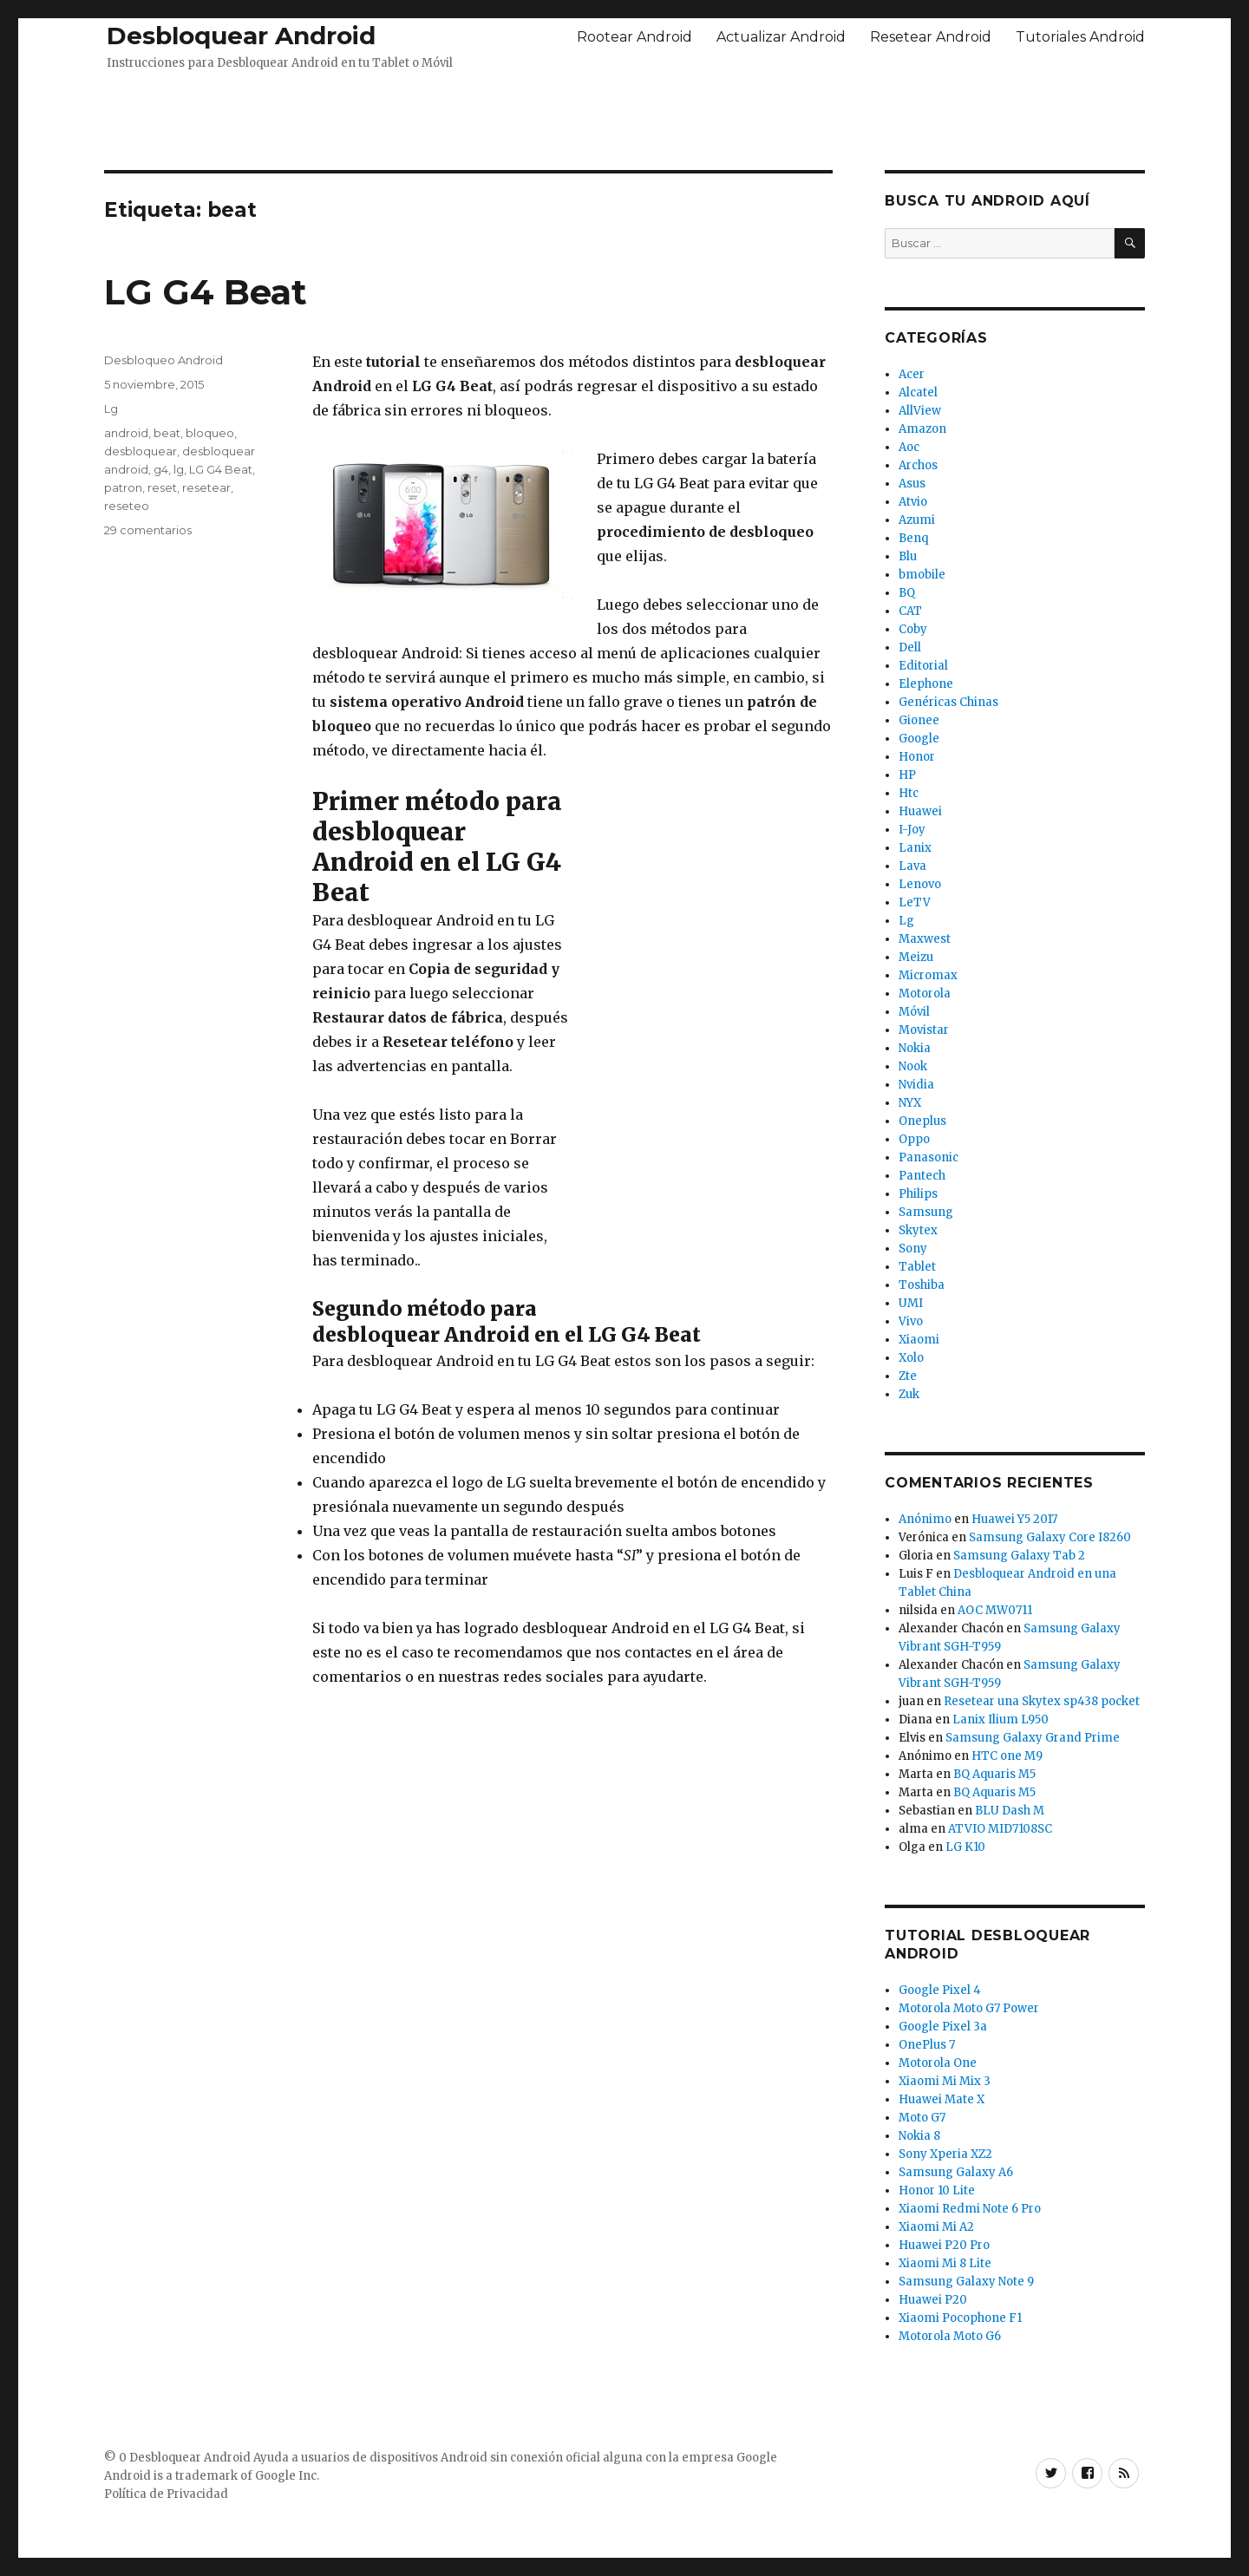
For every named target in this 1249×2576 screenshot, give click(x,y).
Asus (912, 483)
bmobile (922, 574)
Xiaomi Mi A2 (936, 2227)
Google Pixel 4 (940, 1990)
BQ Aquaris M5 (994, 1774)
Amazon (922, 429)
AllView (920, 410)
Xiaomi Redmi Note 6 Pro (970, 2208)
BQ (907, 592)
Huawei (920, 811)
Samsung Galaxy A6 (956, 2172)
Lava (912, 866)
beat (167, 433)
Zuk (909, 1394)
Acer (912, 374)
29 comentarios (148, 530)
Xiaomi (919, 1339)
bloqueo (210, 433)
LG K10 (965, 1847)
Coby (913, 629)
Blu (908, 556)
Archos (918, 465)
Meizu (916, 957)
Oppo (914, 1139)
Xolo (911, 1357)
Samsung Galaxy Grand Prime (1032, 1737)
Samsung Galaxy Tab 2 (1019, 1555)
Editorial (923, 665)
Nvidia (916, 1084)
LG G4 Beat (205, 292)
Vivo (911, 1321)
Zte (908, 1376)
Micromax (928, 975)
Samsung (926, 1212)
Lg (111, 408)
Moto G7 (922, 2117)
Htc (909, 793)
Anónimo (925, 1519)
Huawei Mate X (941, 2099)
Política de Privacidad (166, 2494)
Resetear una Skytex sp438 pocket (1042, 1701)
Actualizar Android (781, 37)
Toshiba (922, 1285)
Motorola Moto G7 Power (969, 2008)
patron (123, 487)
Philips (918, 1194)
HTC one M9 (1007, 1756)
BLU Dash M (1009, 1810)
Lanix (915, 847)
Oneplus (922, 1121)
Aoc (909, 447)
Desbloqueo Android (163, 360)
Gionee (919, 720)
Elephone (926, 684)
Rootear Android (634, 37)
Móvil (914, 1011)
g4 (161, 469)
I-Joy (912, 829)
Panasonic (928, 1157)
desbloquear (140, 451)
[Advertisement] (624, 115)
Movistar (924, 1030)
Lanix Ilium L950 (1000, 1719)
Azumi (917, 520)
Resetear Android (930, 37)
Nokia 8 (919, 2135)
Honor (917, 756)
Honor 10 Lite (937, 2190)
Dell (910, 647)
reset (162, 487)
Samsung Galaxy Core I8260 (1050, 1537)
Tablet (917, 1266)
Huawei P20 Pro (944, 2245)
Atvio (913, 501)
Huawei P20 (933, 2299)
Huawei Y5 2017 (1014, 1519)
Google (919, 738)
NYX (910, 1102)
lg (178, 469)
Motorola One (938, 2063)
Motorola (925, 993)
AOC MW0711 (995, 1610)
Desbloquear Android (241, 35)
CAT (910, 611)
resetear (206, 487)
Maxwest (925, 939)
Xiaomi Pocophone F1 (960, 2318)
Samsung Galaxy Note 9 (966, 2281)
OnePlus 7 (927, 2044)
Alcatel (918, 392)
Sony (913, 1248)
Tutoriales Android (1080, 37)
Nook (913, 1066)
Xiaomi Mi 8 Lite (945, 2263)
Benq (913, 538)
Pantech (922, 1175)
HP (907, 775)
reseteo (126, 506)
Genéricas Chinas (948, 702)
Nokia (915, 1048)
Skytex (918, 1230)
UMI (911, 1303)
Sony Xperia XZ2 (945, 2154)
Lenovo (920, 884)
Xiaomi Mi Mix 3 (945, 2081)
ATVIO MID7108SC (1000, 1828)
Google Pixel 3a (943, 2026)
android (126, 433)
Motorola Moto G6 (950, 2336)
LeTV (915, 902)
